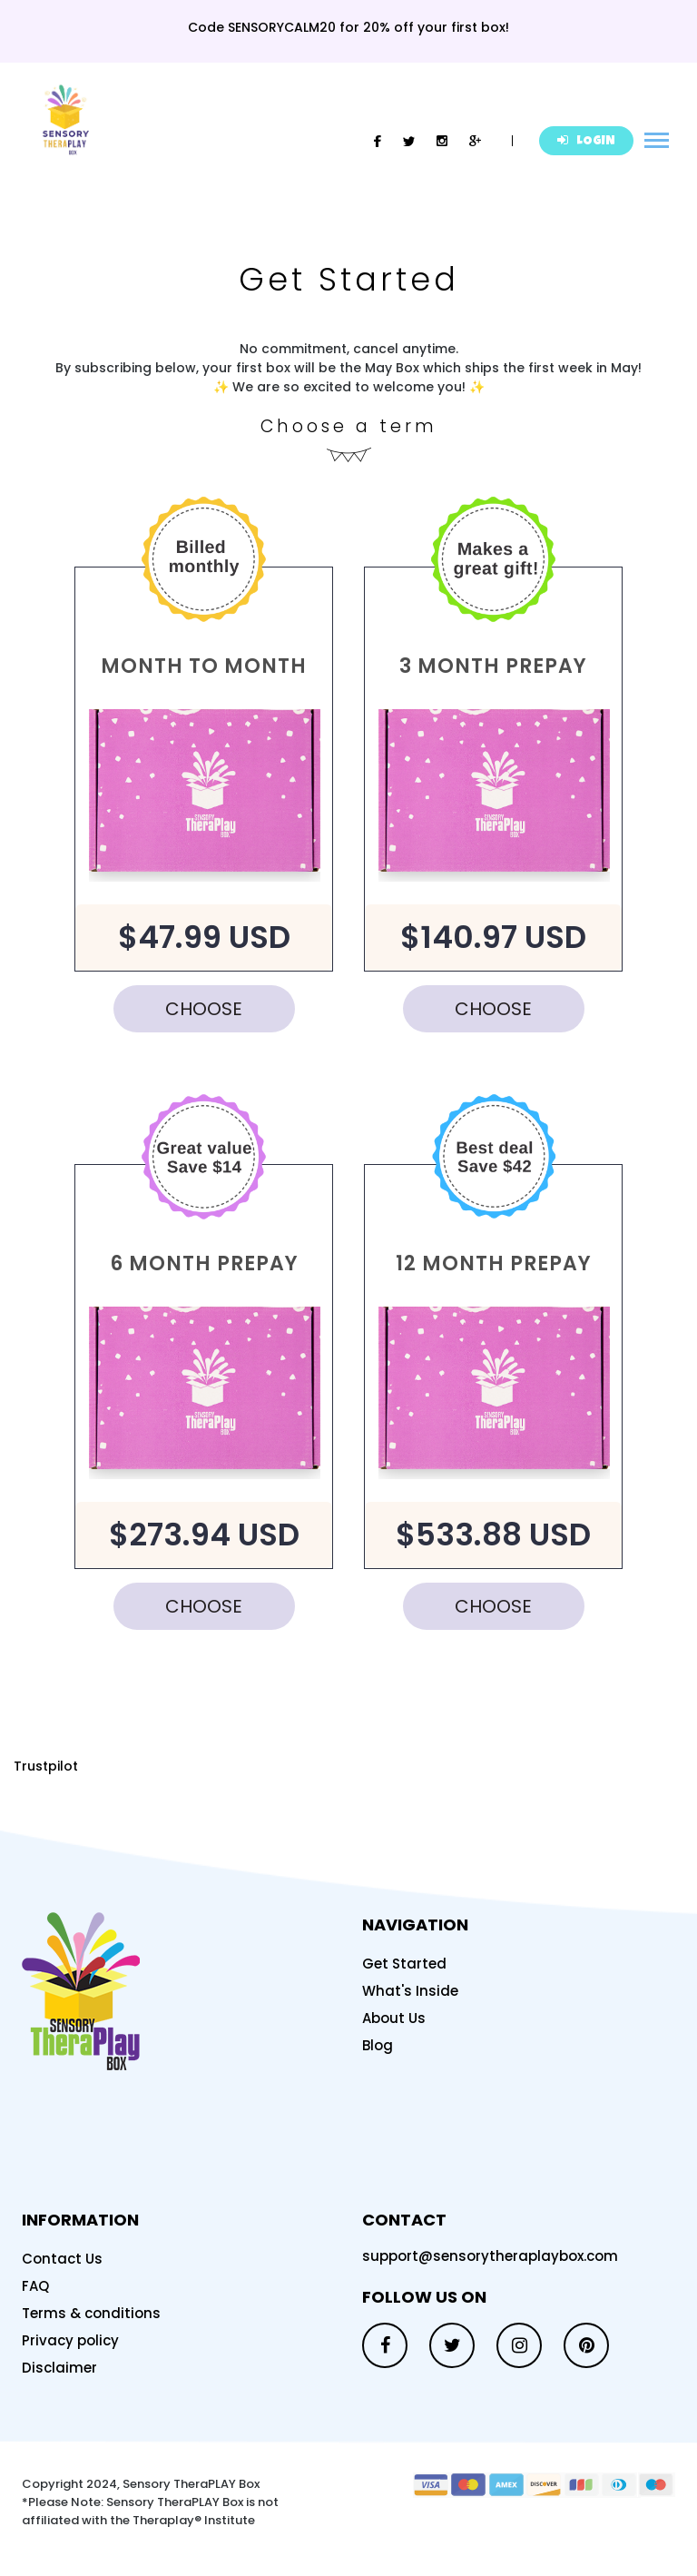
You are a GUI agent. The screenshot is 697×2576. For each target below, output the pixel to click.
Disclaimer (59, 2367)
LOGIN (586, 140)
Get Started (404, 1963)
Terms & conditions (91, 2313)
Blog (377, 2045)
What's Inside (410, 1990)
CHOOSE (203, 1009)
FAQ (35, 2285)
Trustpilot (46, 1766)
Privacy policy (70, 2340)
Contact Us (62, 2258)
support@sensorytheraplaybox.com (490, 2255)
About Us (394, 2018)
